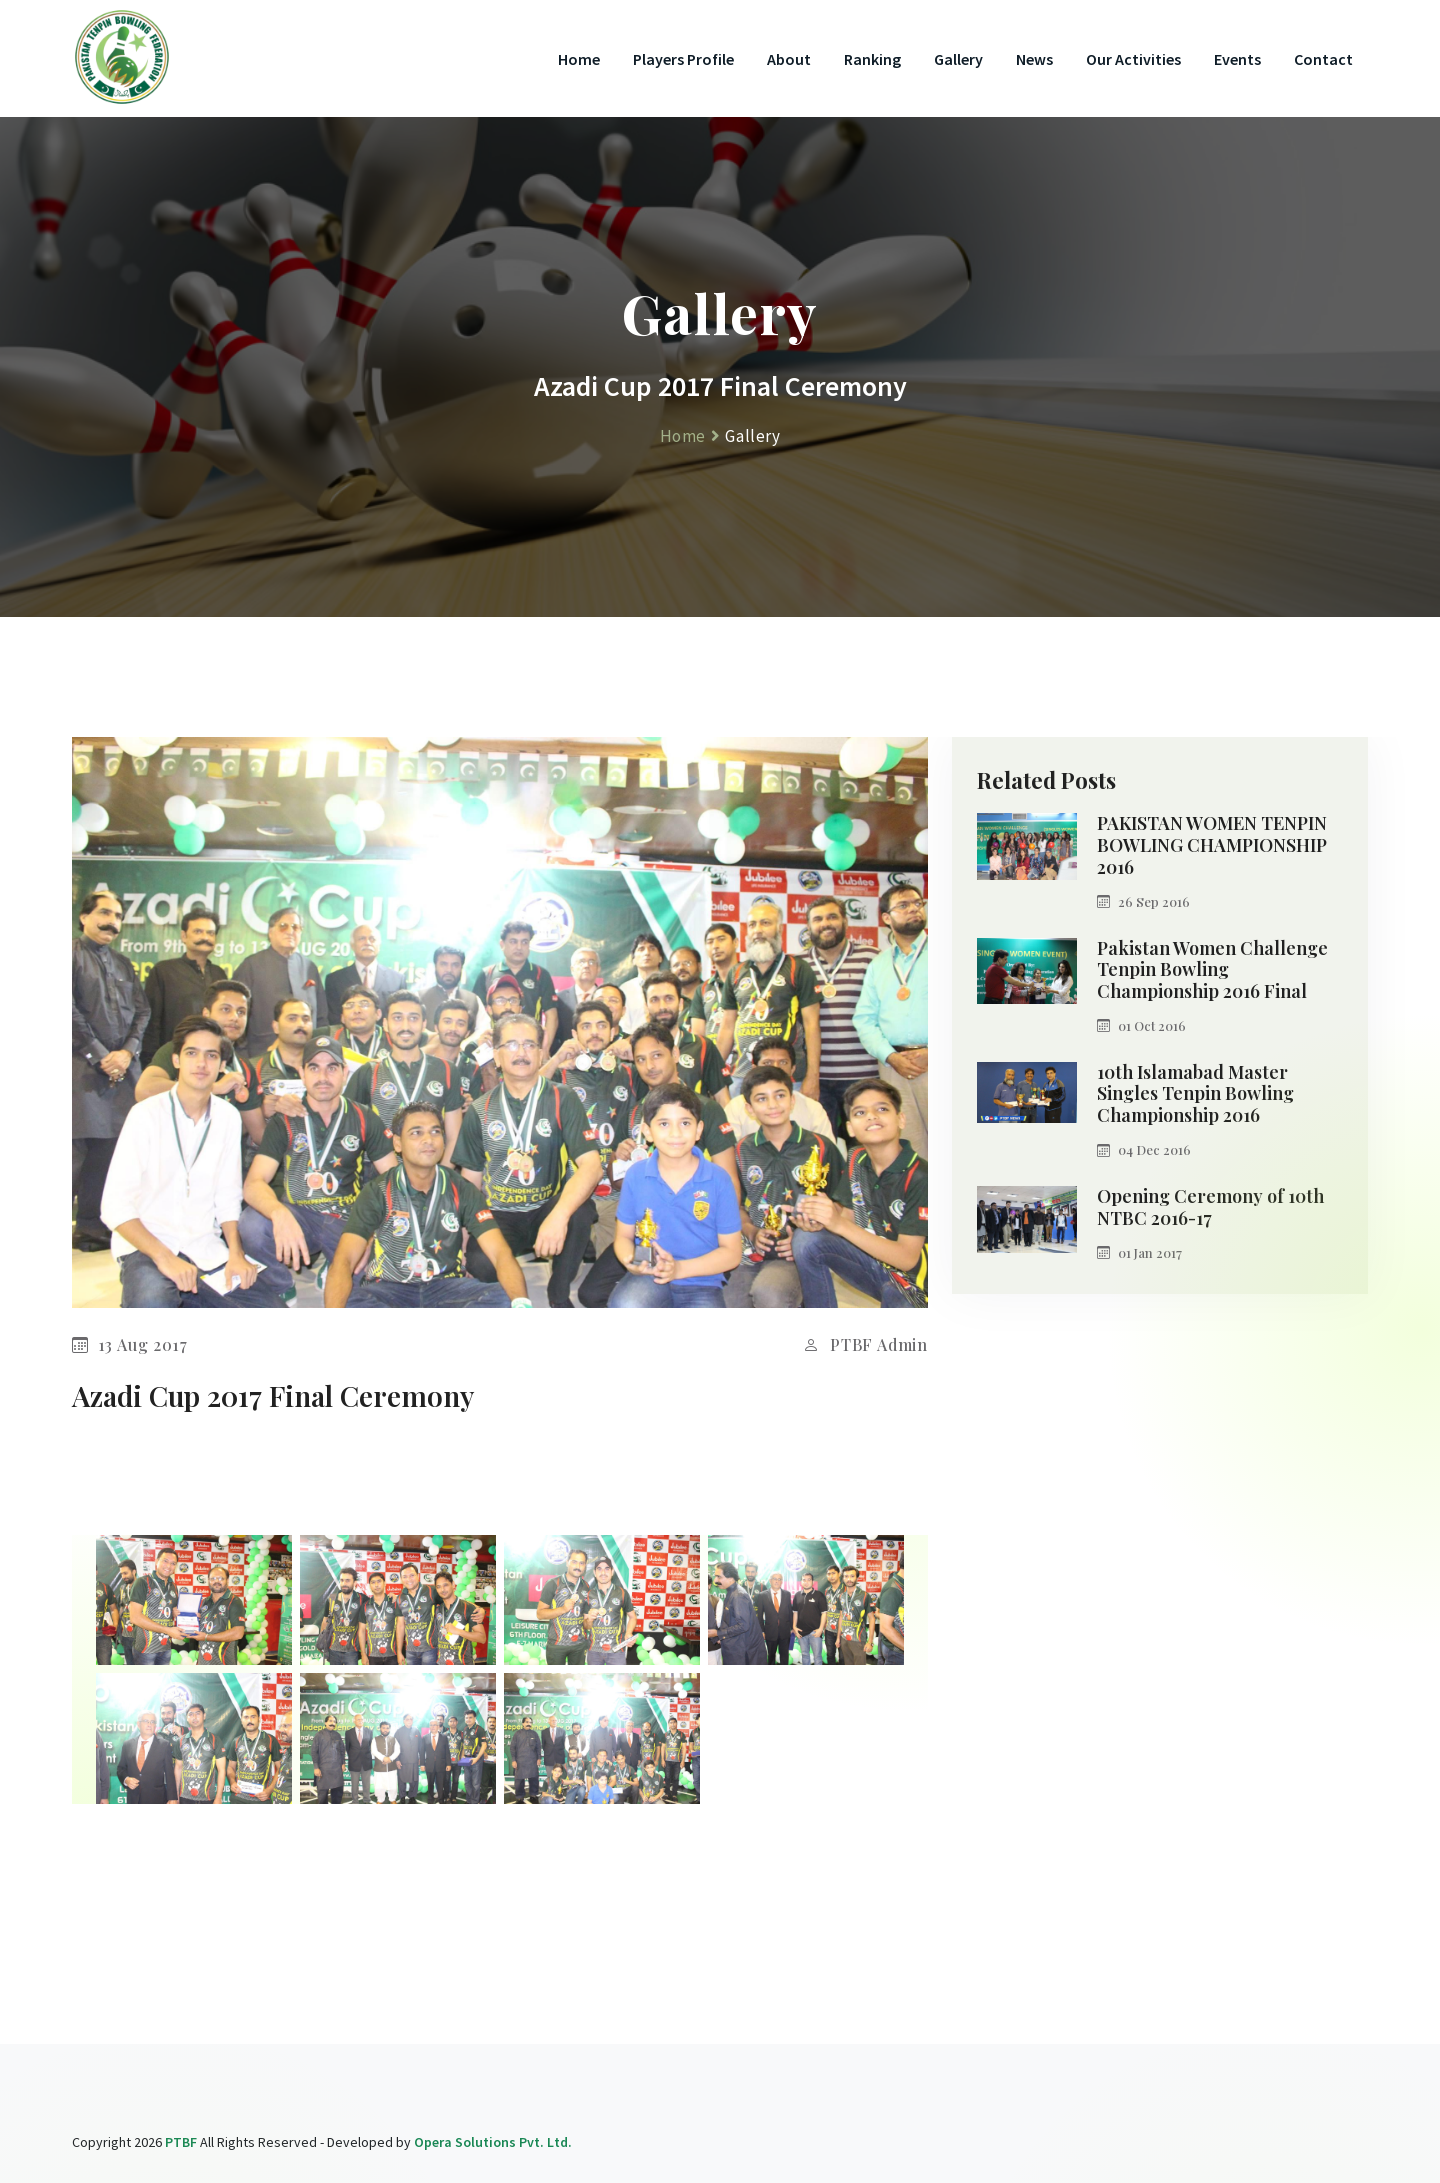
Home (579, 59)
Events (1237, 59)
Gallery (958, 59)
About (789, 59)
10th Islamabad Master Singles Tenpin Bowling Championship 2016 (1195, 1094)
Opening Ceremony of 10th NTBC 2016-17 (1210, 1207)
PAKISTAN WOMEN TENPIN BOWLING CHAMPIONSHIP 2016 (1212, 845)
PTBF (181, 2142)
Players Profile (683, 59)
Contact (1323, 59)
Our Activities (1133, 59)
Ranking (872, 59)
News (1034, 59)
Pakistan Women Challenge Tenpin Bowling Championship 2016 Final (1212, 970)
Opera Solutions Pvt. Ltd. (493, 2142)
